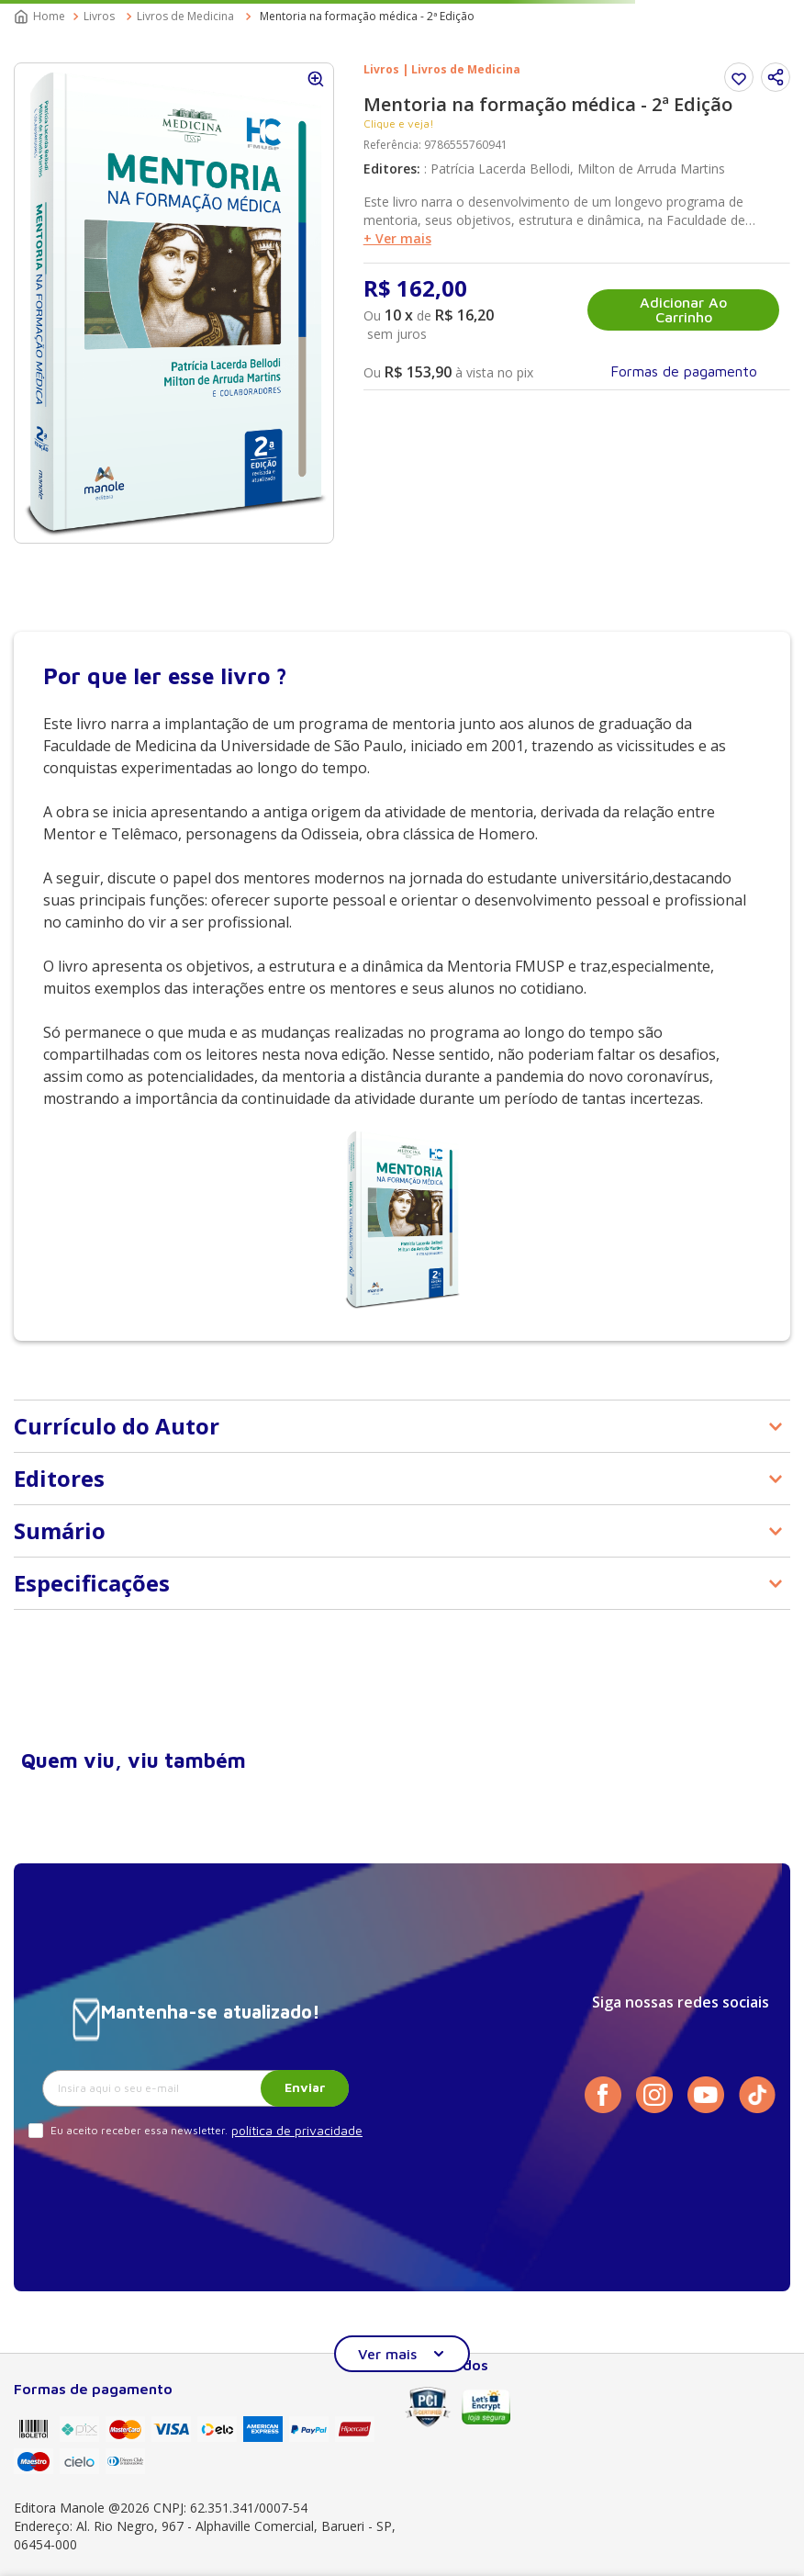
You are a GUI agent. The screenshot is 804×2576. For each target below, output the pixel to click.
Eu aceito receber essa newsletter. (139, 2130)
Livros (99, 16)
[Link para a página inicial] (41, 16)
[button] (775, 77)
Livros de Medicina (185, 16)
